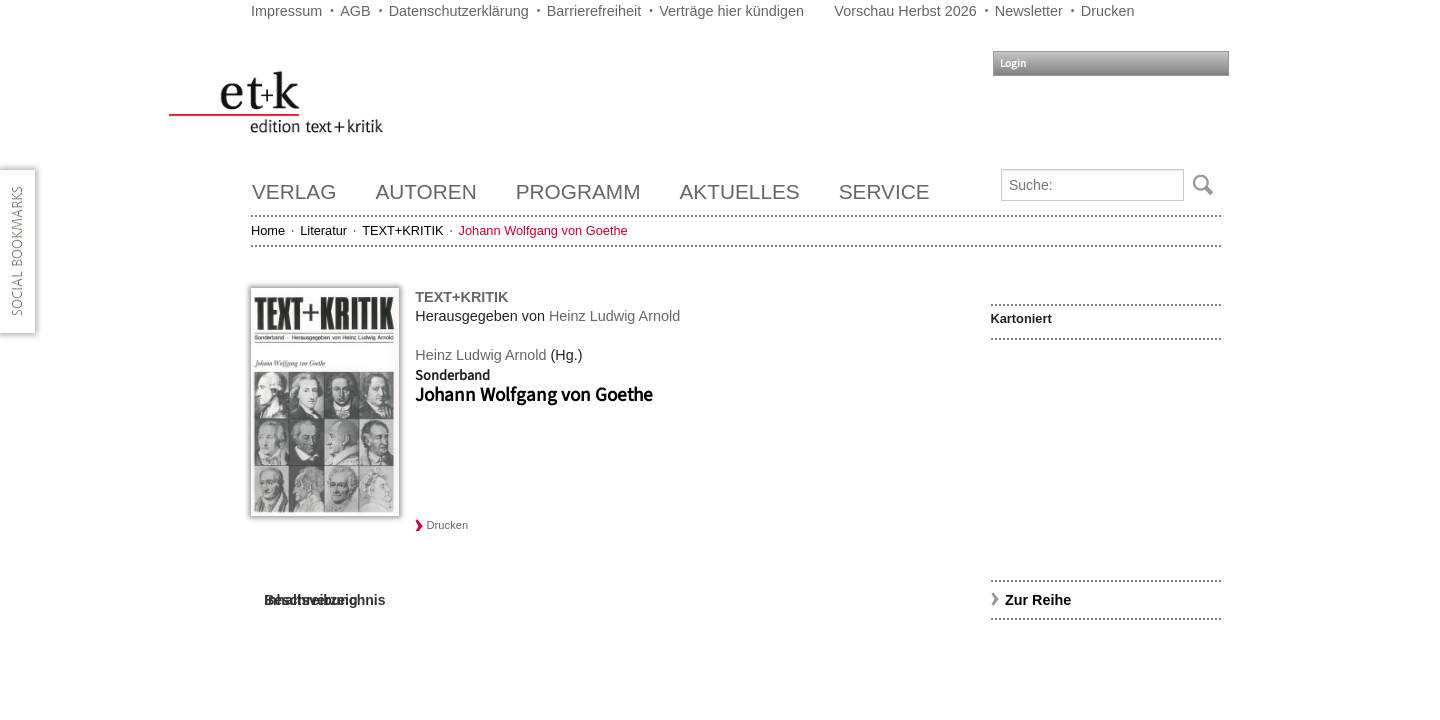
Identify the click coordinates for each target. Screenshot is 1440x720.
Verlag (294, 191)
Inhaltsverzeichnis (324, 600)
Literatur (323, 230)
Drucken (1108, 11)
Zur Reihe (1038, 600)
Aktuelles (740, 191)
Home (268, 230)
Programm (578, 191)
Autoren (425, 191)
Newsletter (1029, 11)
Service (884, 191)
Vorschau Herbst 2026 (905, 11)
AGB (355, 11)
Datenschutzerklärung (459, 11)
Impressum (286, 11)
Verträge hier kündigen (731, 11)
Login (1013, 63)
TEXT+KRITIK (402, 230)
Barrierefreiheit (594, 11)
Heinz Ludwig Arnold (614, 316)
